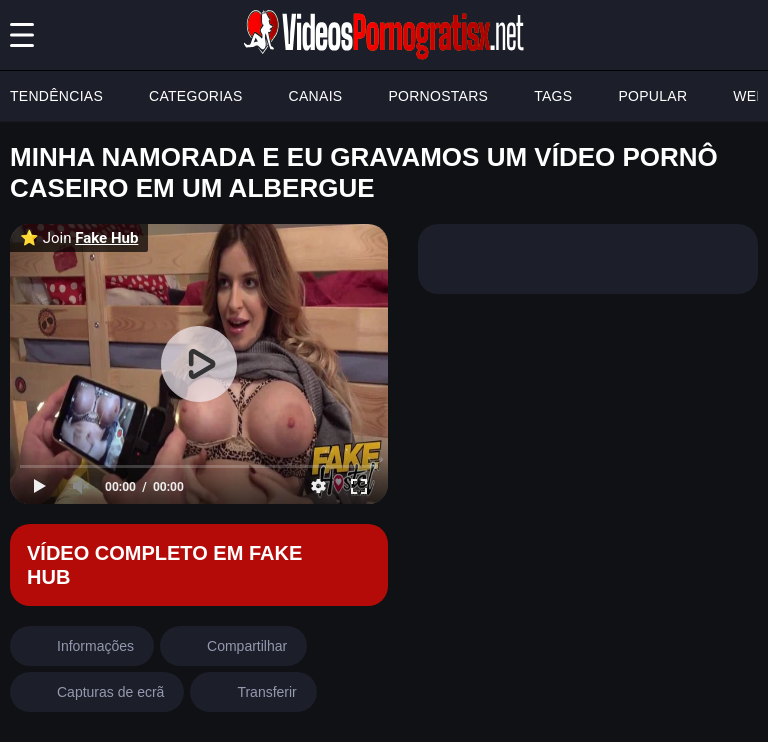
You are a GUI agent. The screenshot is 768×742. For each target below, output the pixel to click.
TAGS (553, 96)
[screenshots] (97, 692)
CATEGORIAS (196, 96)
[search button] (746, 35)
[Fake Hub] (199, 565)
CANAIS (316, 96)
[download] (253, 692)
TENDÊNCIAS (56, 96)
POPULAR (652, 96)
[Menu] (22, 35)
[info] (82, 646)
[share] (233, 646)
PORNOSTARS (438, 96)
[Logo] (384, 35)
